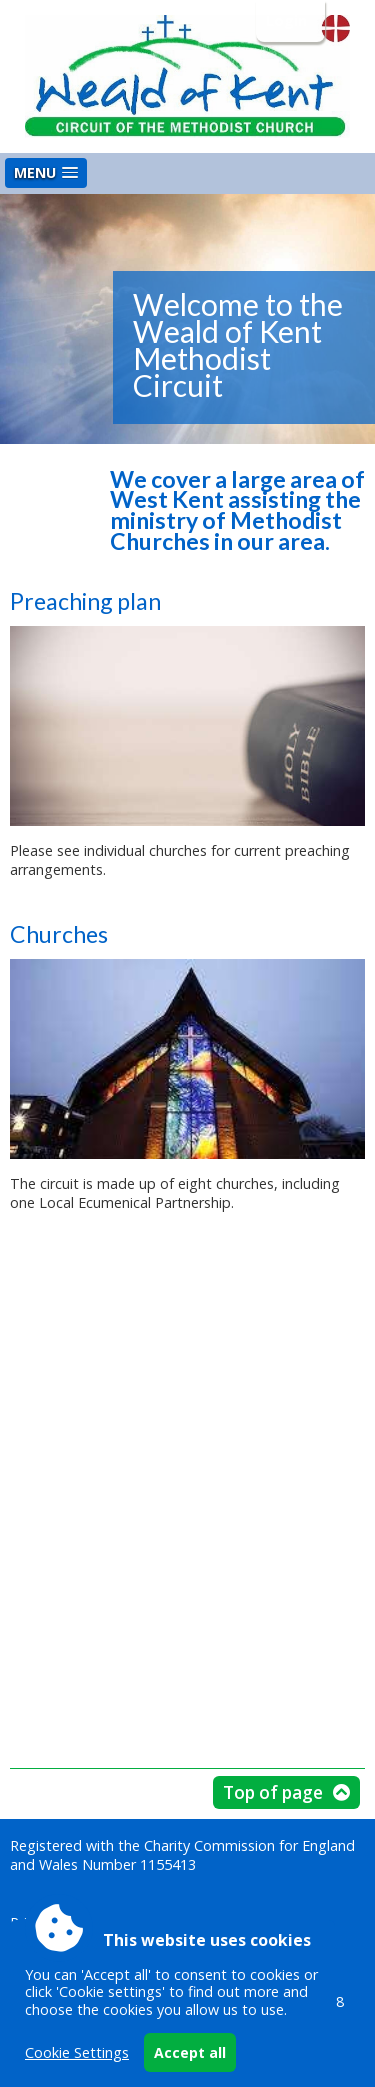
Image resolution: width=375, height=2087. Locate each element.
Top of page (273, 1792)
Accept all (190, 2052)
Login (288, 20)
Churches (59, 934)
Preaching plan (85, 601)
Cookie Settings (77, 2052)
